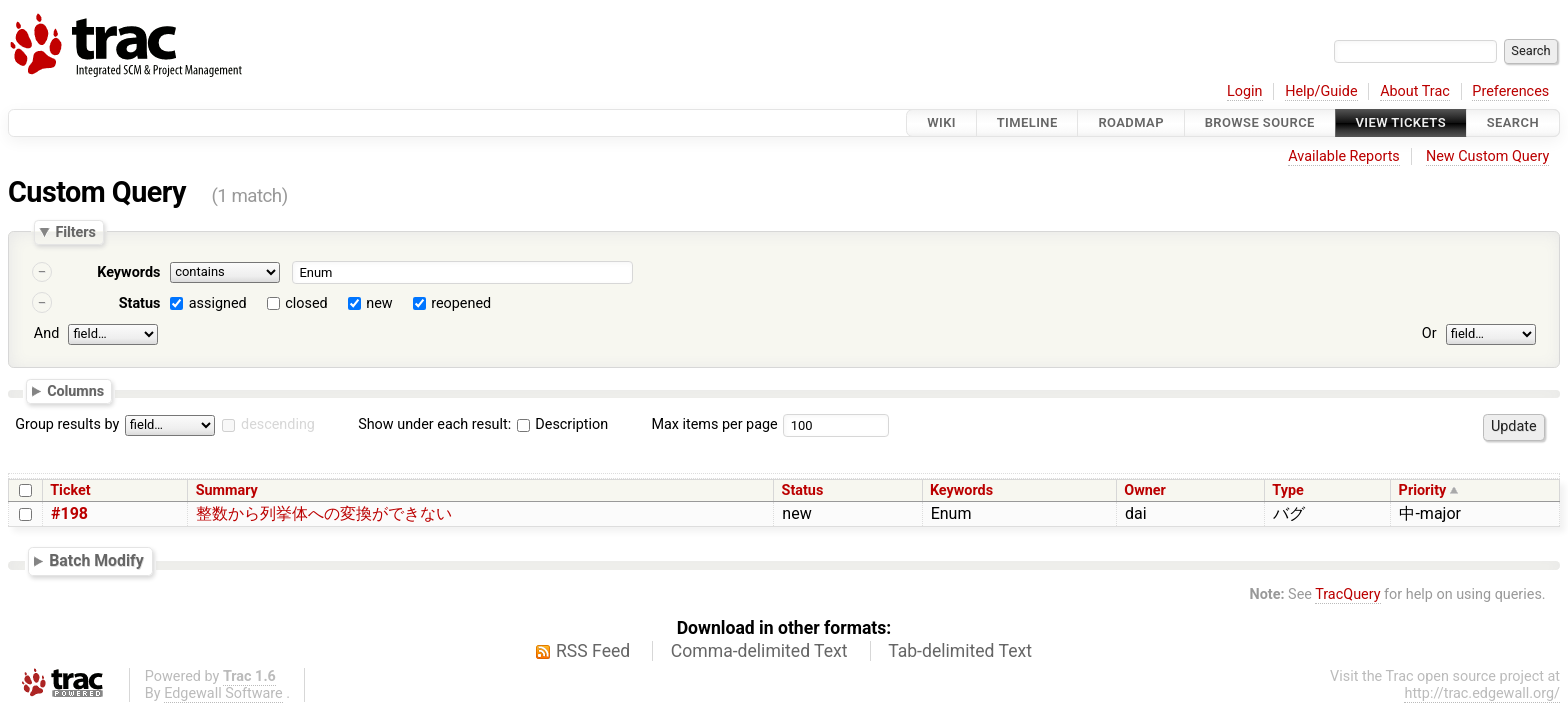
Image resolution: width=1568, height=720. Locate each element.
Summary (227, 490)
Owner (1145, 490)
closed (306, 303)
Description (562, 424)
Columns (75, 390)
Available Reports (1344, 156)
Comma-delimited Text (759, 651)
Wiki (941, 122)
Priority (1423, 490)
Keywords (128, 272)
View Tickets (1401, 122)
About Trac (1415, 91)
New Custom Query (1487, 156)
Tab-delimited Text (960, 651)
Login (1245, 91)
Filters (75, 232)
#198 (69, 513)
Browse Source (1260, 122)
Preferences (1510, 91)
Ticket (70, 490)
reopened (461, 303)
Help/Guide (1321, 91)
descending (278, 424)
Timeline (1027, 122)
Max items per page (714, 424)
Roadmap (1131, 122)
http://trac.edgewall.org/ (1482, 693)
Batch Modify (96, 560)
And (46, 333)
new (379, 303)
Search (1513, 122)
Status (140, 303)
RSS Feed (593, 651)
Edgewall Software (223, 693)
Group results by (67, 424)
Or (1429, 333)
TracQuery (1347, 594)
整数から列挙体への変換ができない (324, 513)
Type (1287, 490)
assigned (218, 303)
